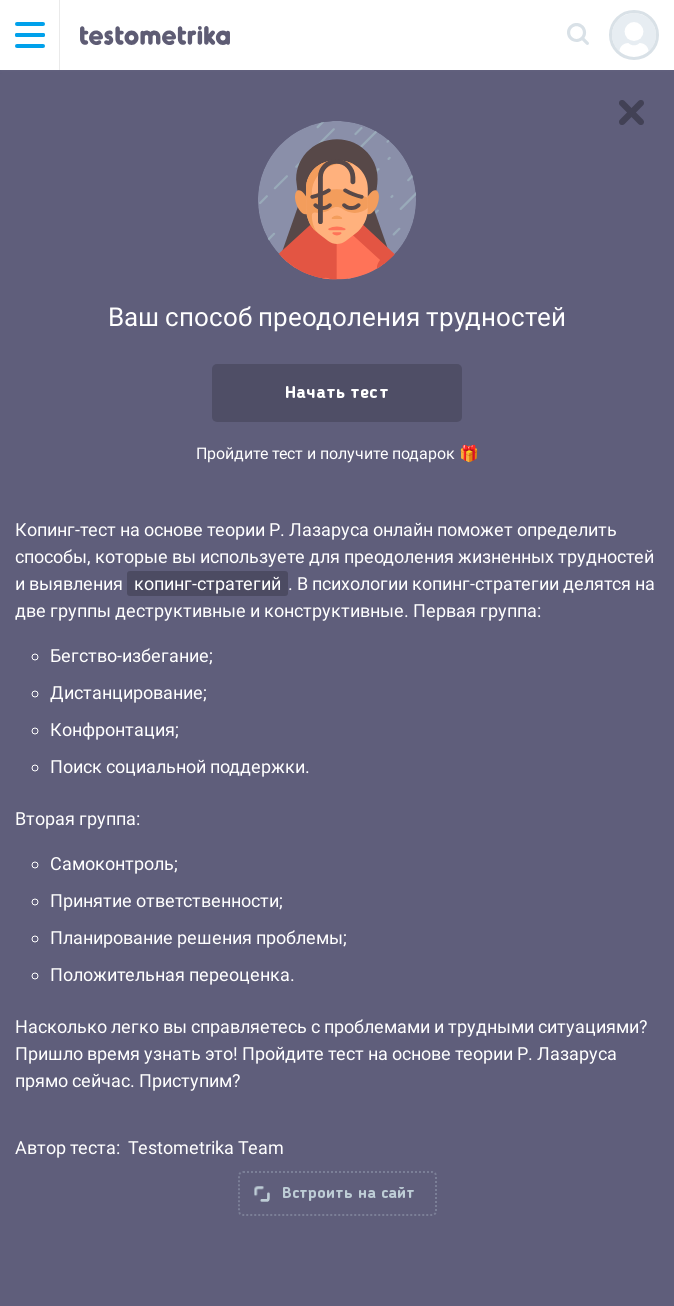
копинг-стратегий (207, 583)
